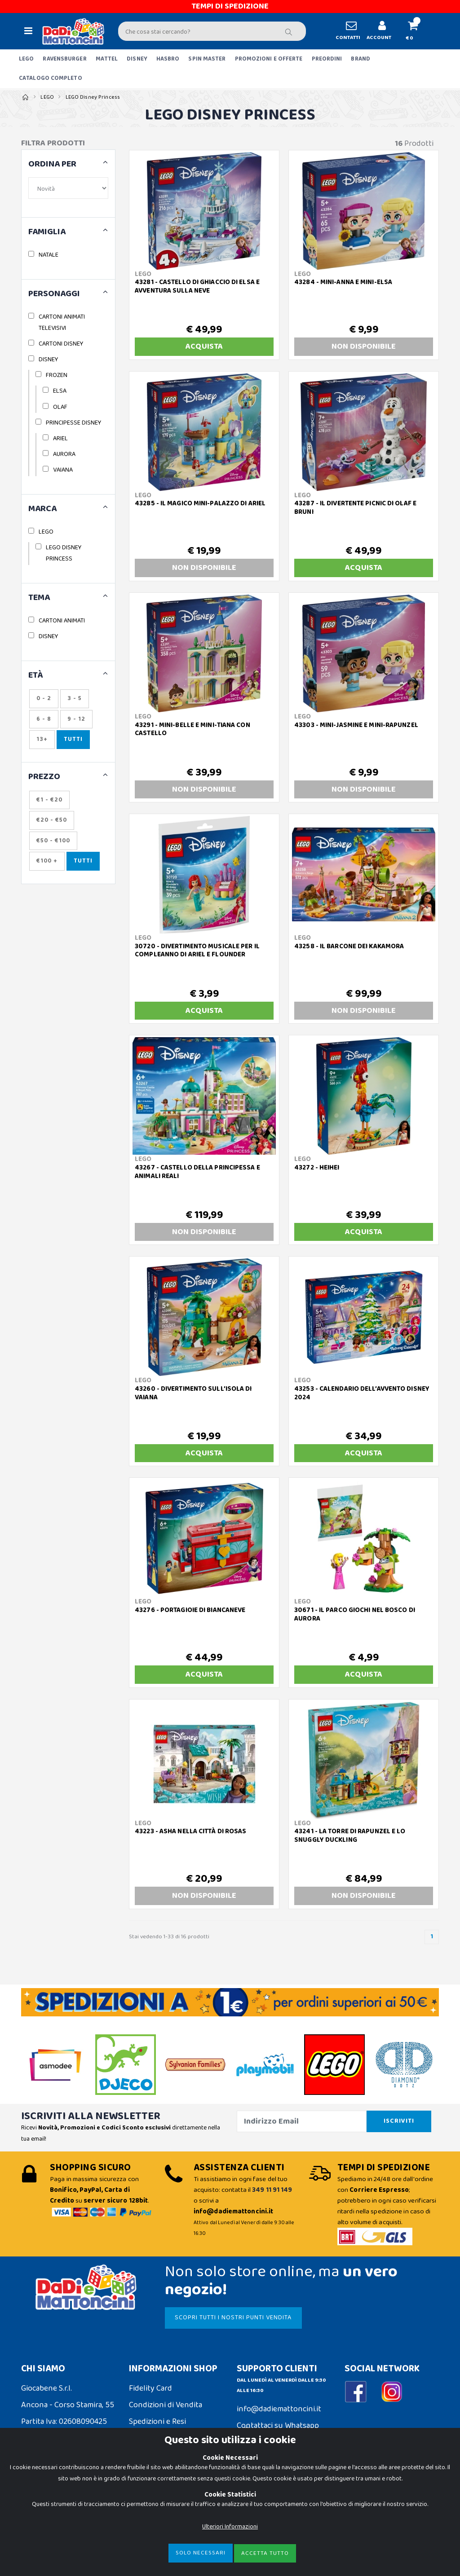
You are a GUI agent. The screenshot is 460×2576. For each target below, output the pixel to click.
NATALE (48, 255)
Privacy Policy (44, 2518)
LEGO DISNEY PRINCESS (63, 553)
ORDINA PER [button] (52, 164)
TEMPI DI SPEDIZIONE (230, 6)
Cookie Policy (44, 2501)
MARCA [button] (42, 509)
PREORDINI (327, 59)
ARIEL (60, 438)
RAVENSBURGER (64, 59)
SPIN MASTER (207, 59)
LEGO (26, 59)
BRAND (360, 59)
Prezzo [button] (44, 777)
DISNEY (137, 59)
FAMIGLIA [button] (47, 232)
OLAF (60, 407)
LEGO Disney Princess (93, 97)
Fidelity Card (150, 2388)
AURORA (64, 454)
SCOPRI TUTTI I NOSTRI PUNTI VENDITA (233, 2317)
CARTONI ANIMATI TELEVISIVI (62, 322)
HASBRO (168, 59)
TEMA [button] (39, 598)
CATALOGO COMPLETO (50, 78)
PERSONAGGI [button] (54, 294)
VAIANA (63, 470)
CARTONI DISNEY (61, 344)
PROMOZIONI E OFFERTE (269, 59)
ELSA (59, 391)
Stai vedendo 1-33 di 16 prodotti (169, 1936)
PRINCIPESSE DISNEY (73, 423)
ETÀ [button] (35, 675)
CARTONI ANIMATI (62, 621)
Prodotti (414, 144)
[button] (417, 31)
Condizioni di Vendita (165, 2405)
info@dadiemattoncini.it (279, 2409)
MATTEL (107, 59)
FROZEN (56, 375)
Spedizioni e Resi (157, 2421)
